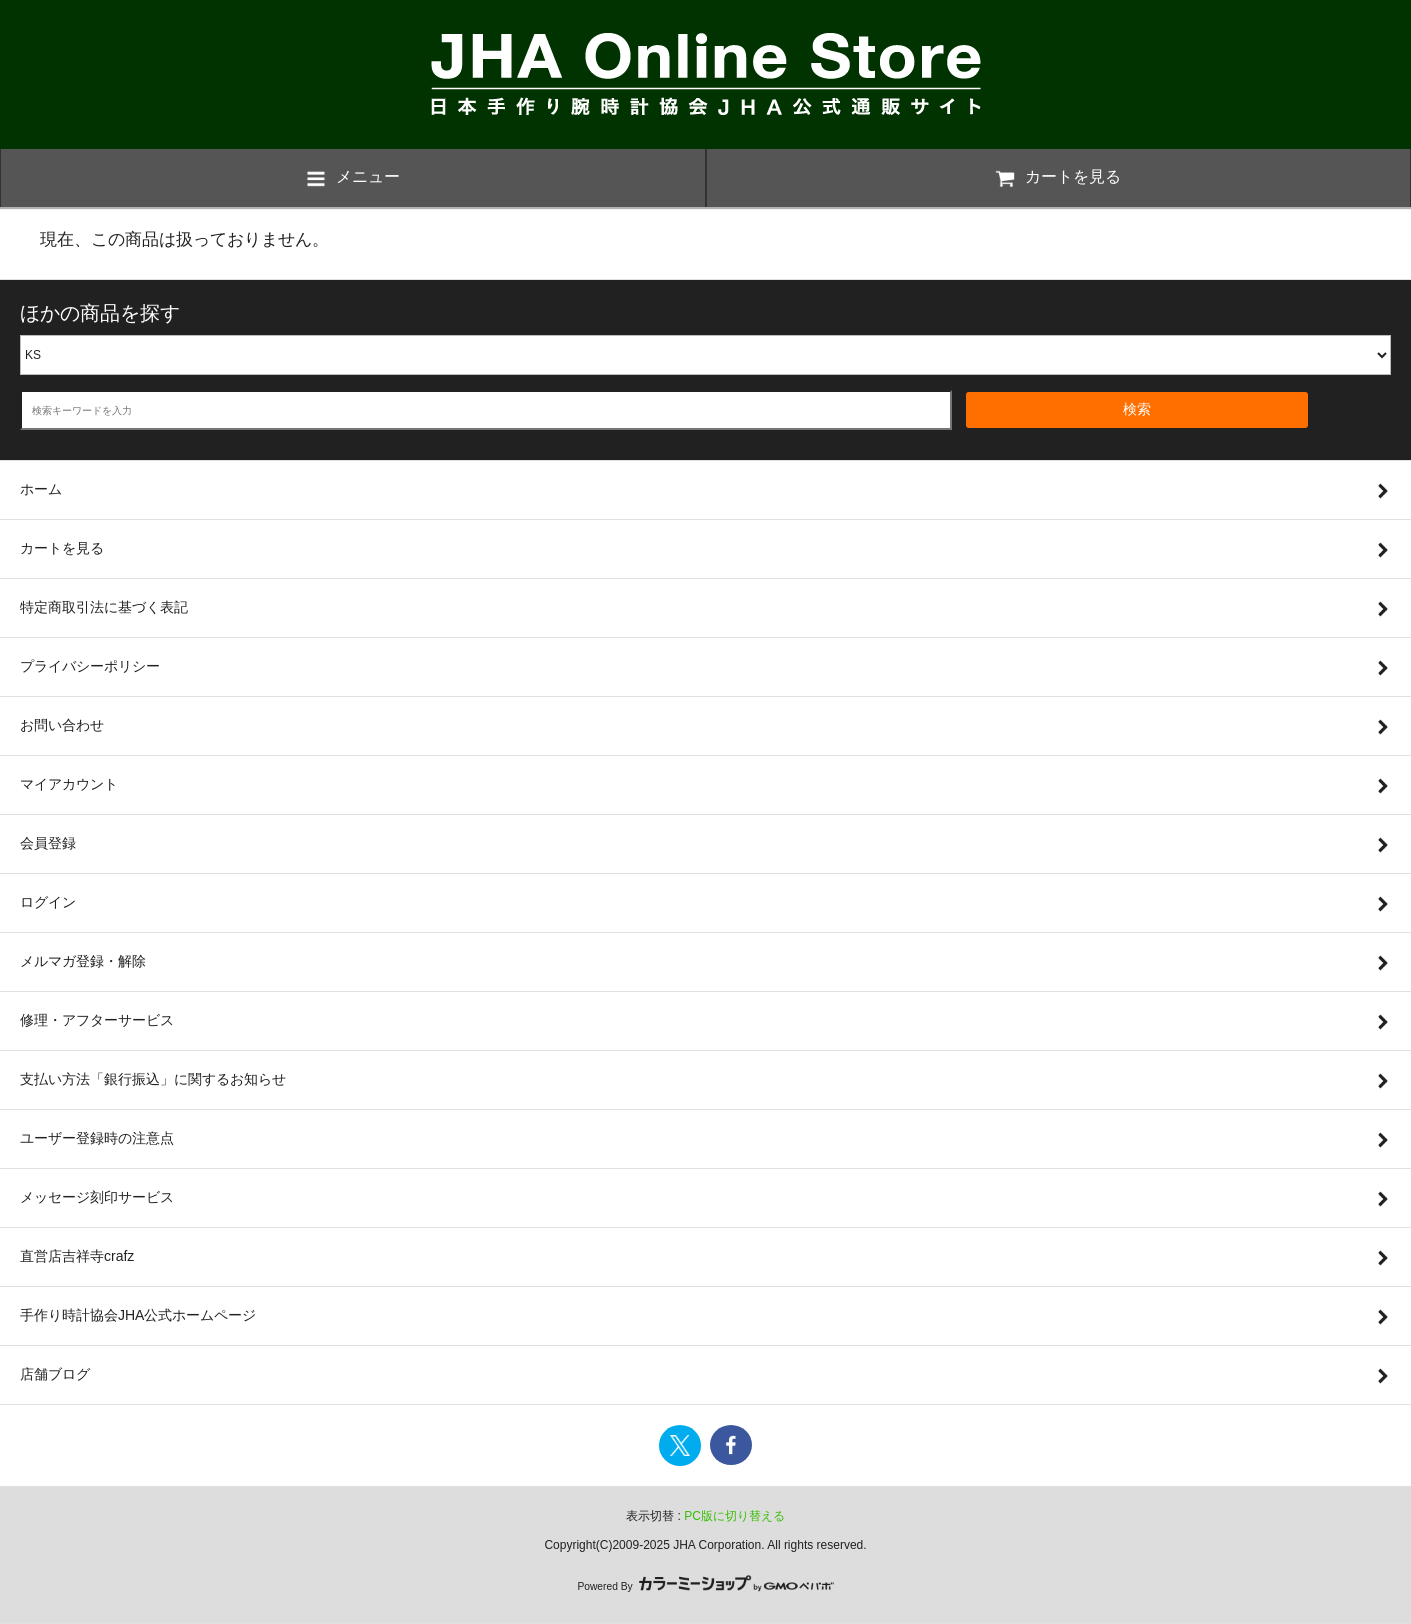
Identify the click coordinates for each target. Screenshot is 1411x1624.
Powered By (705, 1586)
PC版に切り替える (734, 1516)
